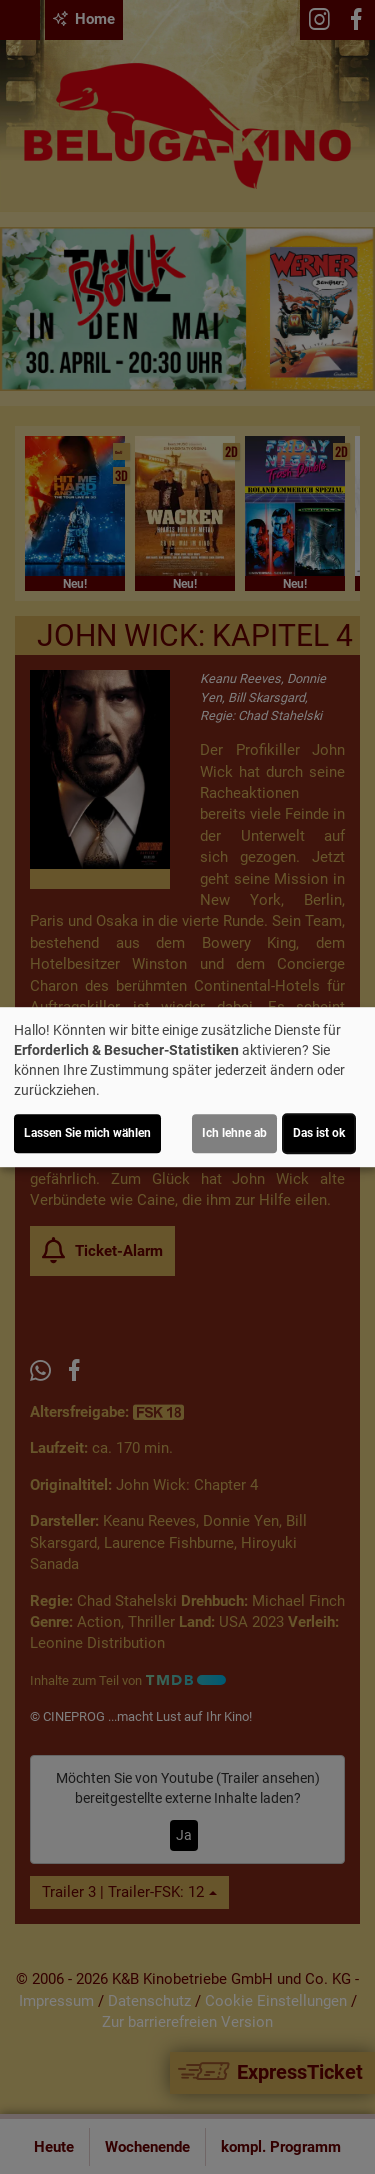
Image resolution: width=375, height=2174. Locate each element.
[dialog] (187, 1087)
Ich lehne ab (234, 1133)
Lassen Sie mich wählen (87, 1133)
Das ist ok (319, 1133)
